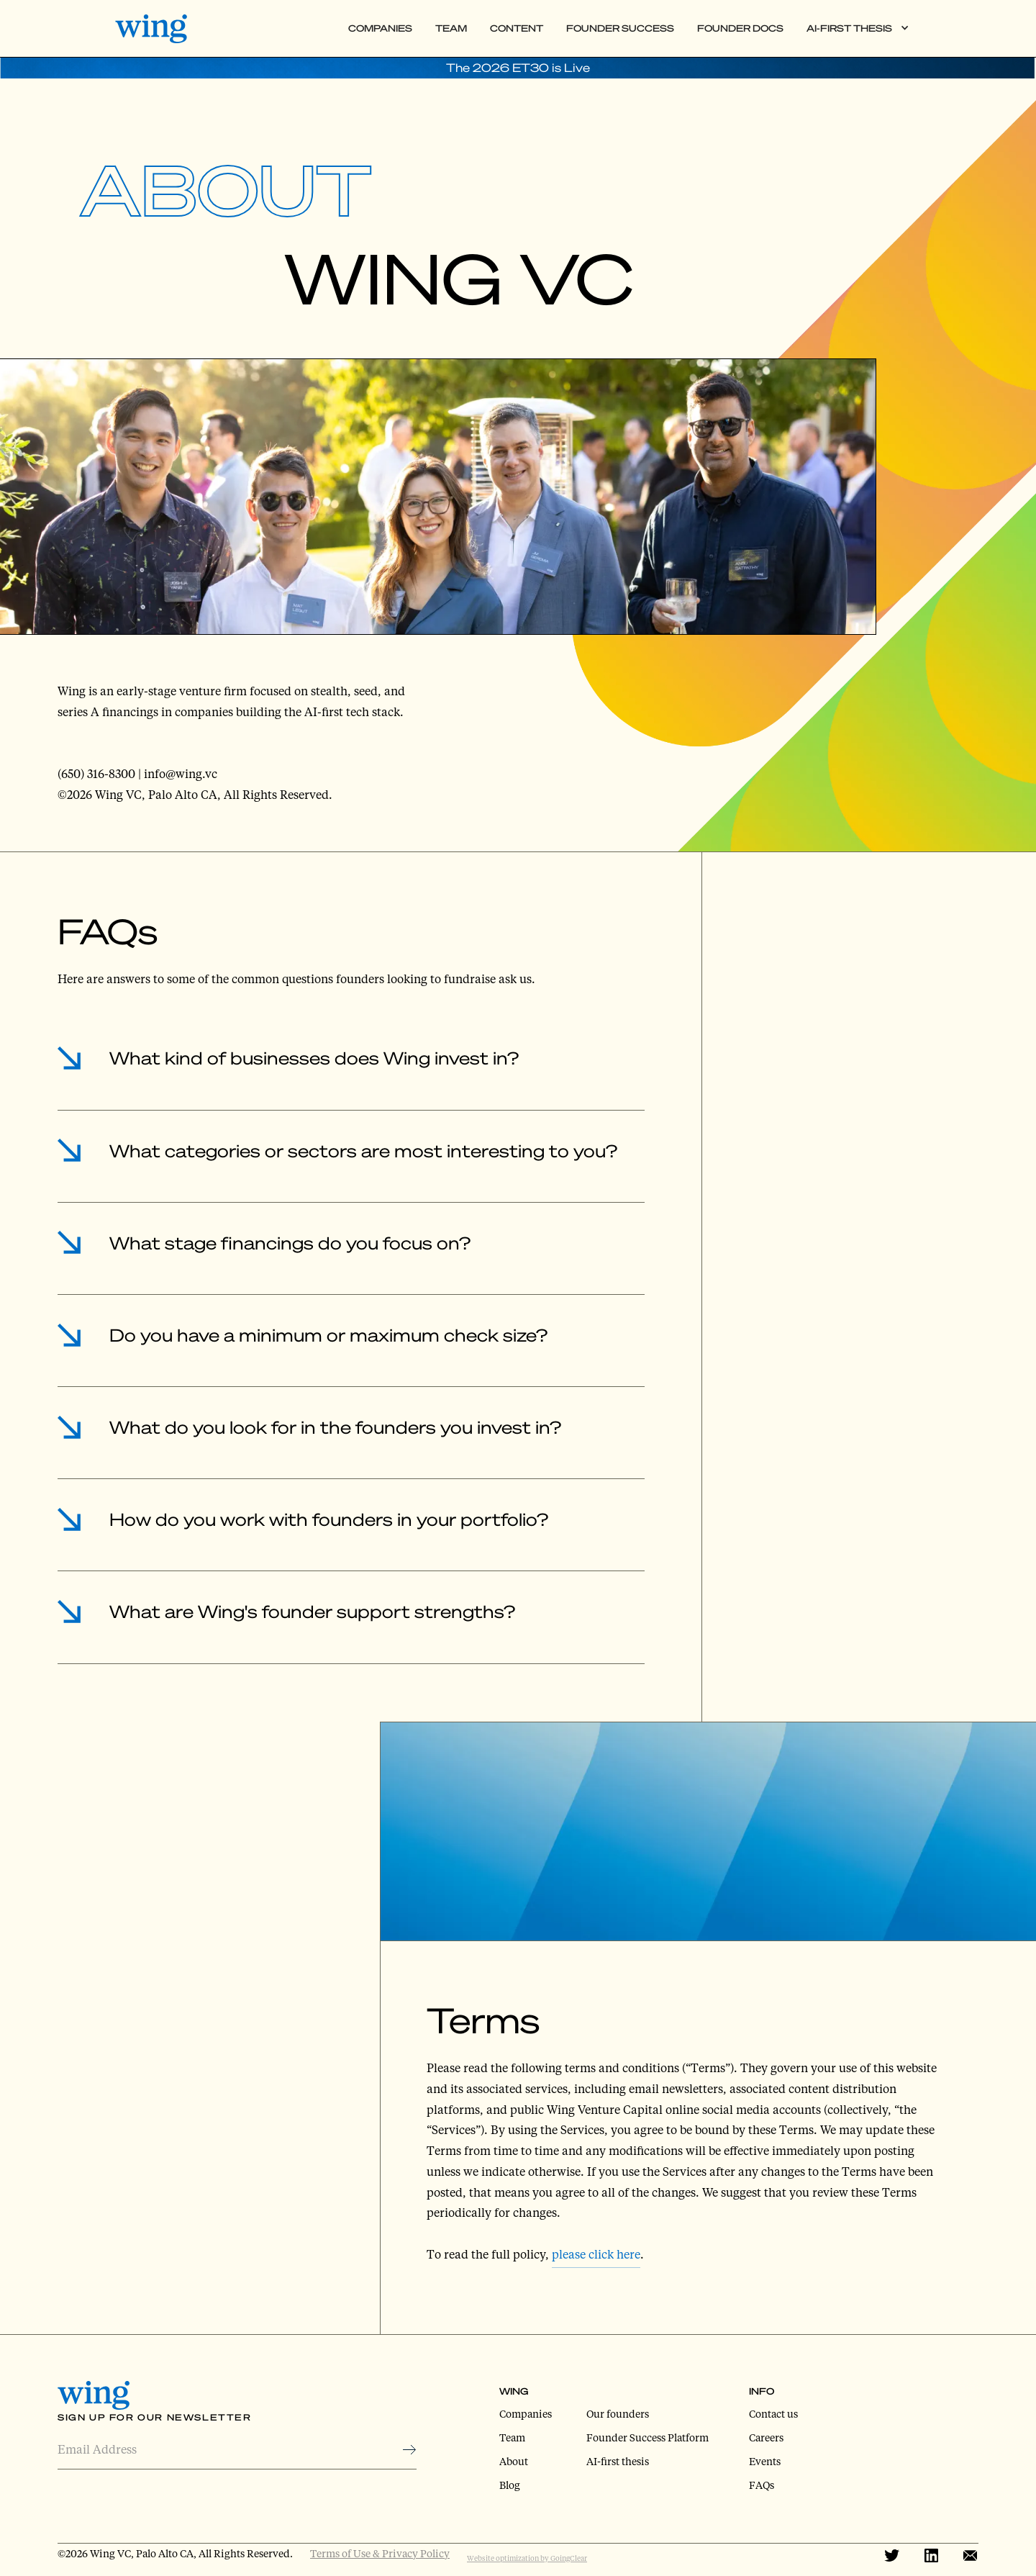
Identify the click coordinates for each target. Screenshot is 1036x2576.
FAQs (761, 2485)
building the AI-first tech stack (318, 711)
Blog (509, 2485)
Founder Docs (740, 28)
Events (765, 2461)
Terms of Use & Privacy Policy (380, 2553)
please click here (596, 2253)
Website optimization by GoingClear (527, 2558)
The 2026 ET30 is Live (518, 67)
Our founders (617, 2414)
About (513, 2461)
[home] (161, 28)
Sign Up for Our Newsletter (155, 2417)
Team (451, 28)
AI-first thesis (617, 2461)
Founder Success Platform (647, 2437)
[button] (858, 28)
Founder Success (620, 28)
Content (516, 28)
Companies (380, 28)
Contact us (773, 2414)
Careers (766, 2437)
